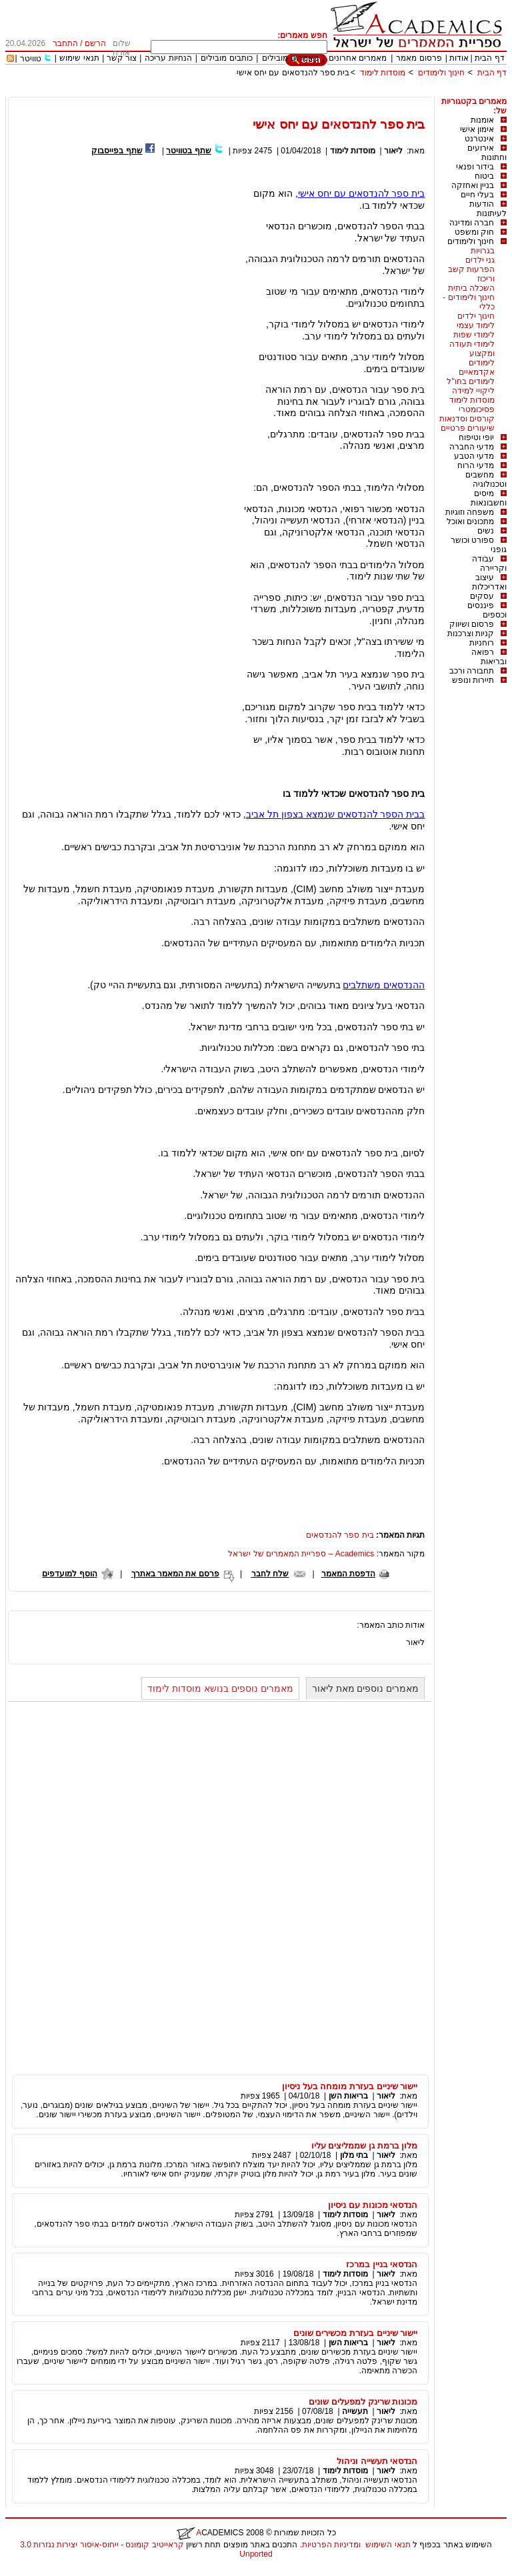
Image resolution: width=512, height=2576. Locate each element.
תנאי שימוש (79, 58)
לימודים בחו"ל (471, 381)
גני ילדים (480, 260)
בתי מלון (354, 2155)
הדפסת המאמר (348, 1573)
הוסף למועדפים (69, 1573)
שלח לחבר (270, 1573)
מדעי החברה (471, 446)
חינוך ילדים (476, 316)
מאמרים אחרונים (358, 58)
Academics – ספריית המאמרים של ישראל (301, 1553)
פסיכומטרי (477, 409)
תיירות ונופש (473, 680)
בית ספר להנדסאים (340, 1535)
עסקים (482, 596)
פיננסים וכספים (487, 610)
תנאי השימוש (387, 2544)
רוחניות (481, 643)
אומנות (482, 120)
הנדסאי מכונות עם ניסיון (372, 2205)
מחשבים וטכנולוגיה (486, 479)
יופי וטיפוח (476, 437)
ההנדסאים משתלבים (384, 985)
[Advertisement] (264, 92)
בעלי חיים (477, 194)
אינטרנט (479, 138)
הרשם (95, 43)
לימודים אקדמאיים (477, 367)
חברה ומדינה (471, 222)
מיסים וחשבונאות (489, 498)
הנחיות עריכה (168, 58)
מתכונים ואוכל (470, 521)
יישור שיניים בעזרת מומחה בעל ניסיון (350, 2086)
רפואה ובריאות (489, 657)
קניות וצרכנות (470, 633)
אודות (459, 58)
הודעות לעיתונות (488, 208)
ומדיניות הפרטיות (331, 2544)
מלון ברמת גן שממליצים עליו (364, 2146)
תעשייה (355, 2411)
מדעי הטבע (474, 456)
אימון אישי (477, 129)
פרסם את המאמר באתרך (175, 1573)
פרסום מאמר (418, 58)
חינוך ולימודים (441, 72)
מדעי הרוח (475, 465)
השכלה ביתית (471, 288)
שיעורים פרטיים (468, 428)
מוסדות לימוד (382, 72)
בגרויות (483, 250)
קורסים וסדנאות (467, 418)
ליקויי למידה (473, 390)
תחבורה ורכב (471, 671)
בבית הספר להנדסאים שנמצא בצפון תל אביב (335, 814)
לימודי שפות (474, 334)
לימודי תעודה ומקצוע (472, 348)
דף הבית (489, 58)
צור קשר (122, 58)
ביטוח (484, 176)
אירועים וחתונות (487, 152)
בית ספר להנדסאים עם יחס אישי (293, 72)
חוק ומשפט (474, 232)
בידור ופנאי (475, 166)
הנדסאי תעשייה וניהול (377, 2461)
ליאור (393, 150)
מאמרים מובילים (290, 58)
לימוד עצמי (476, 325)
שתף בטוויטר (188, 150)
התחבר (65, 43)
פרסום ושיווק (471, 624)
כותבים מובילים (226, 58)
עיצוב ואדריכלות (489, 582)
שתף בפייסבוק (116, 150)
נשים (485, 530)
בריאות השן (348, 2096)
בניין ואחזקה (472, 185)
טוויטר (30, 58)
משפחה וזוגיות (469, 512)
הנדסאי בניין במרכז (381, 2264)
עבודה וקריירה (489, 563)
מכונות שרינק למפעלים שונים (363, 2402)
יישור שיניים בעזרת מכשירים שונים (355, 2333)
